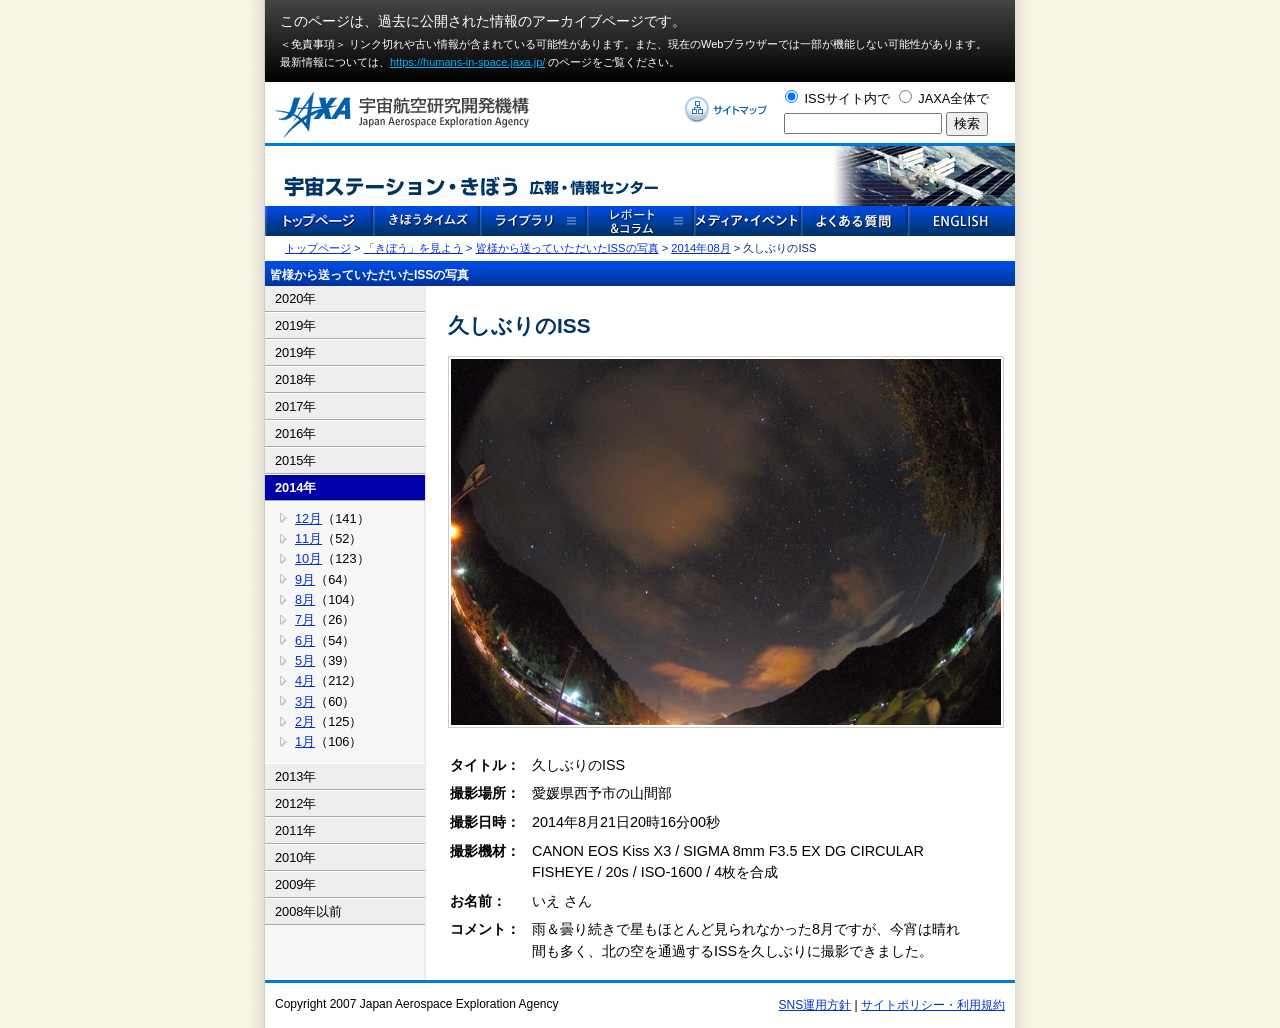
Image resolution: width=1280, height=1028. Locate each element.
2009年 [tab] (295, 884)
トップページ (318, 248)
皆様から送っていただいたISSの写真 (567, 248)
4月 (305, 680)
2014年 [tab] (295, 487)
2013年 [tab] (295, 776)
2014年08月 (700, 248)
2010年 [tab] (295, 857)
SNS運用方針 (815, 1005)
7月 (305, 619)
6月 (305, 640)
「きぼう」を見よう (413, 248)
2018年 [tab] (295, 379)
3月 (305, 701)
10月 (308, 558)
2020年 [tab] (295, 298)
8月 (305, 599)
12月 (308, 518)
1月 (305, 741)
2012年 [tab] (295, 803)
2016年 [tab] (295, 433)
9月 (305, 579)
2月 (305, 721)
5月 (305, 660)
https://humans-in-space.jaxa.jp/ (467, 62)
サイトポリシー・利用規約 (933, 1005)
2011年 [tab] (295, 830)
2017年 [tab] (295, 406)
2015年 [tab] (295, 460)
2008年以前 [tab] (308, 911)
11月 (308, 538)
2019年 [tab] (295, 325)
